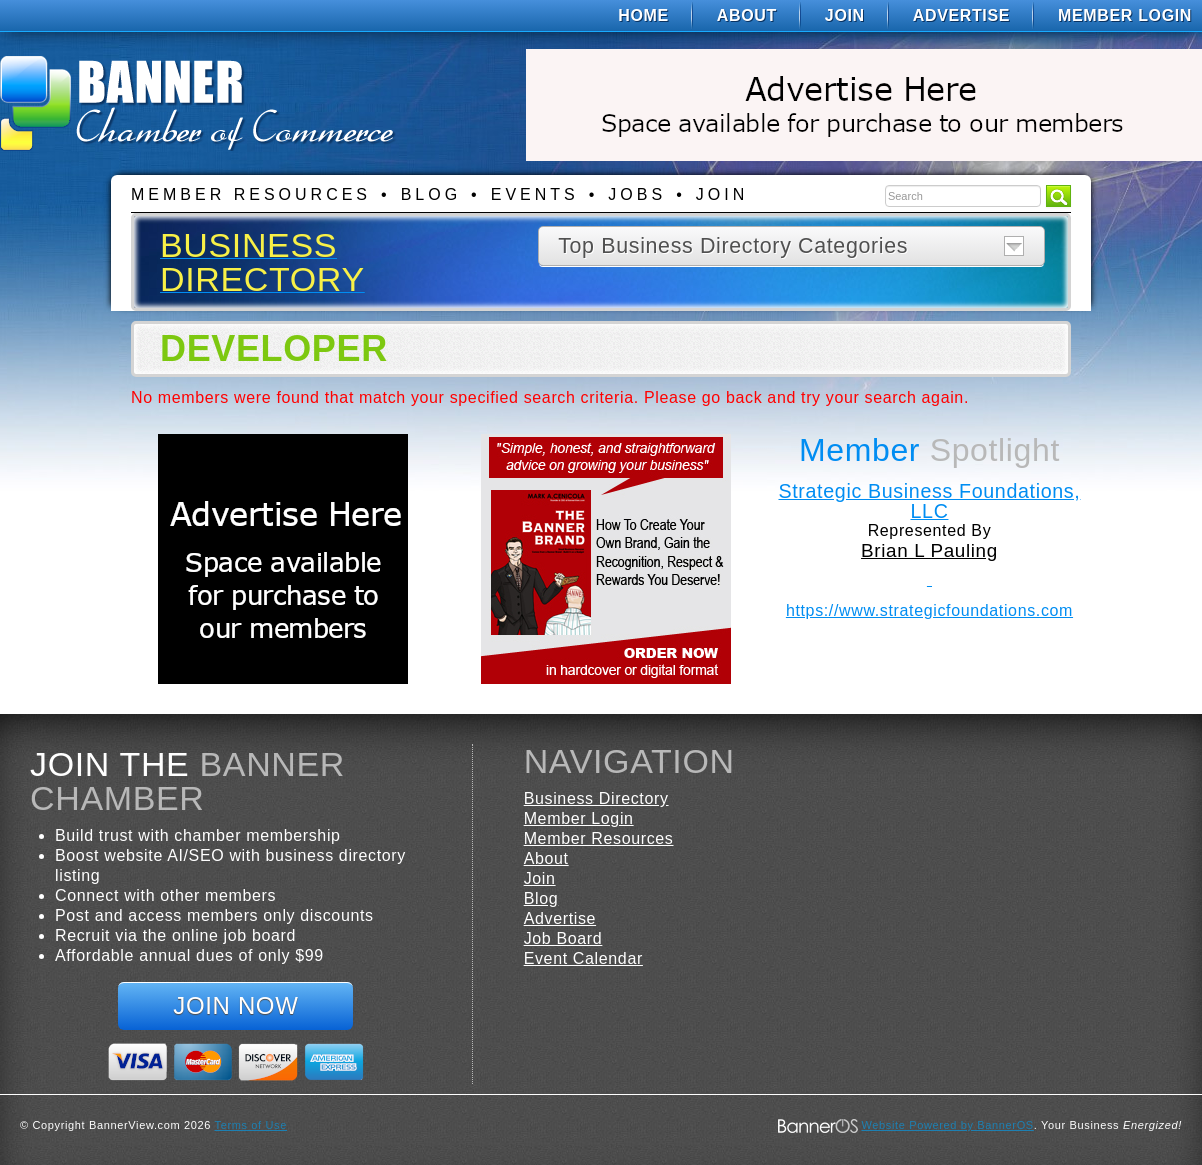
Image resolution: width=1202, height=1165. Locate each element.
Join (845, 15)
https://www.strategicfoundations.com (929, 610)
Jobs (637, 194)
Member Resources (251, 194)
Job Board (563, 938)
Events (535, 194)
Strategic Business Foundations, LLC (929, 501)
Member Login (1125, 15)
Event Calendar (583, 958)
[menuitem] (643, 15)
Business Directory (596, 798)
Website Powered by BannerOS (947, 1125)
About (747, 15)
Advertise (961, 15)
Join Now (235, 1005)
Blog (431, 194)
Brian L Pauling (929, 550)
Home (643, 15)
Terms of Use (251, 1125)
